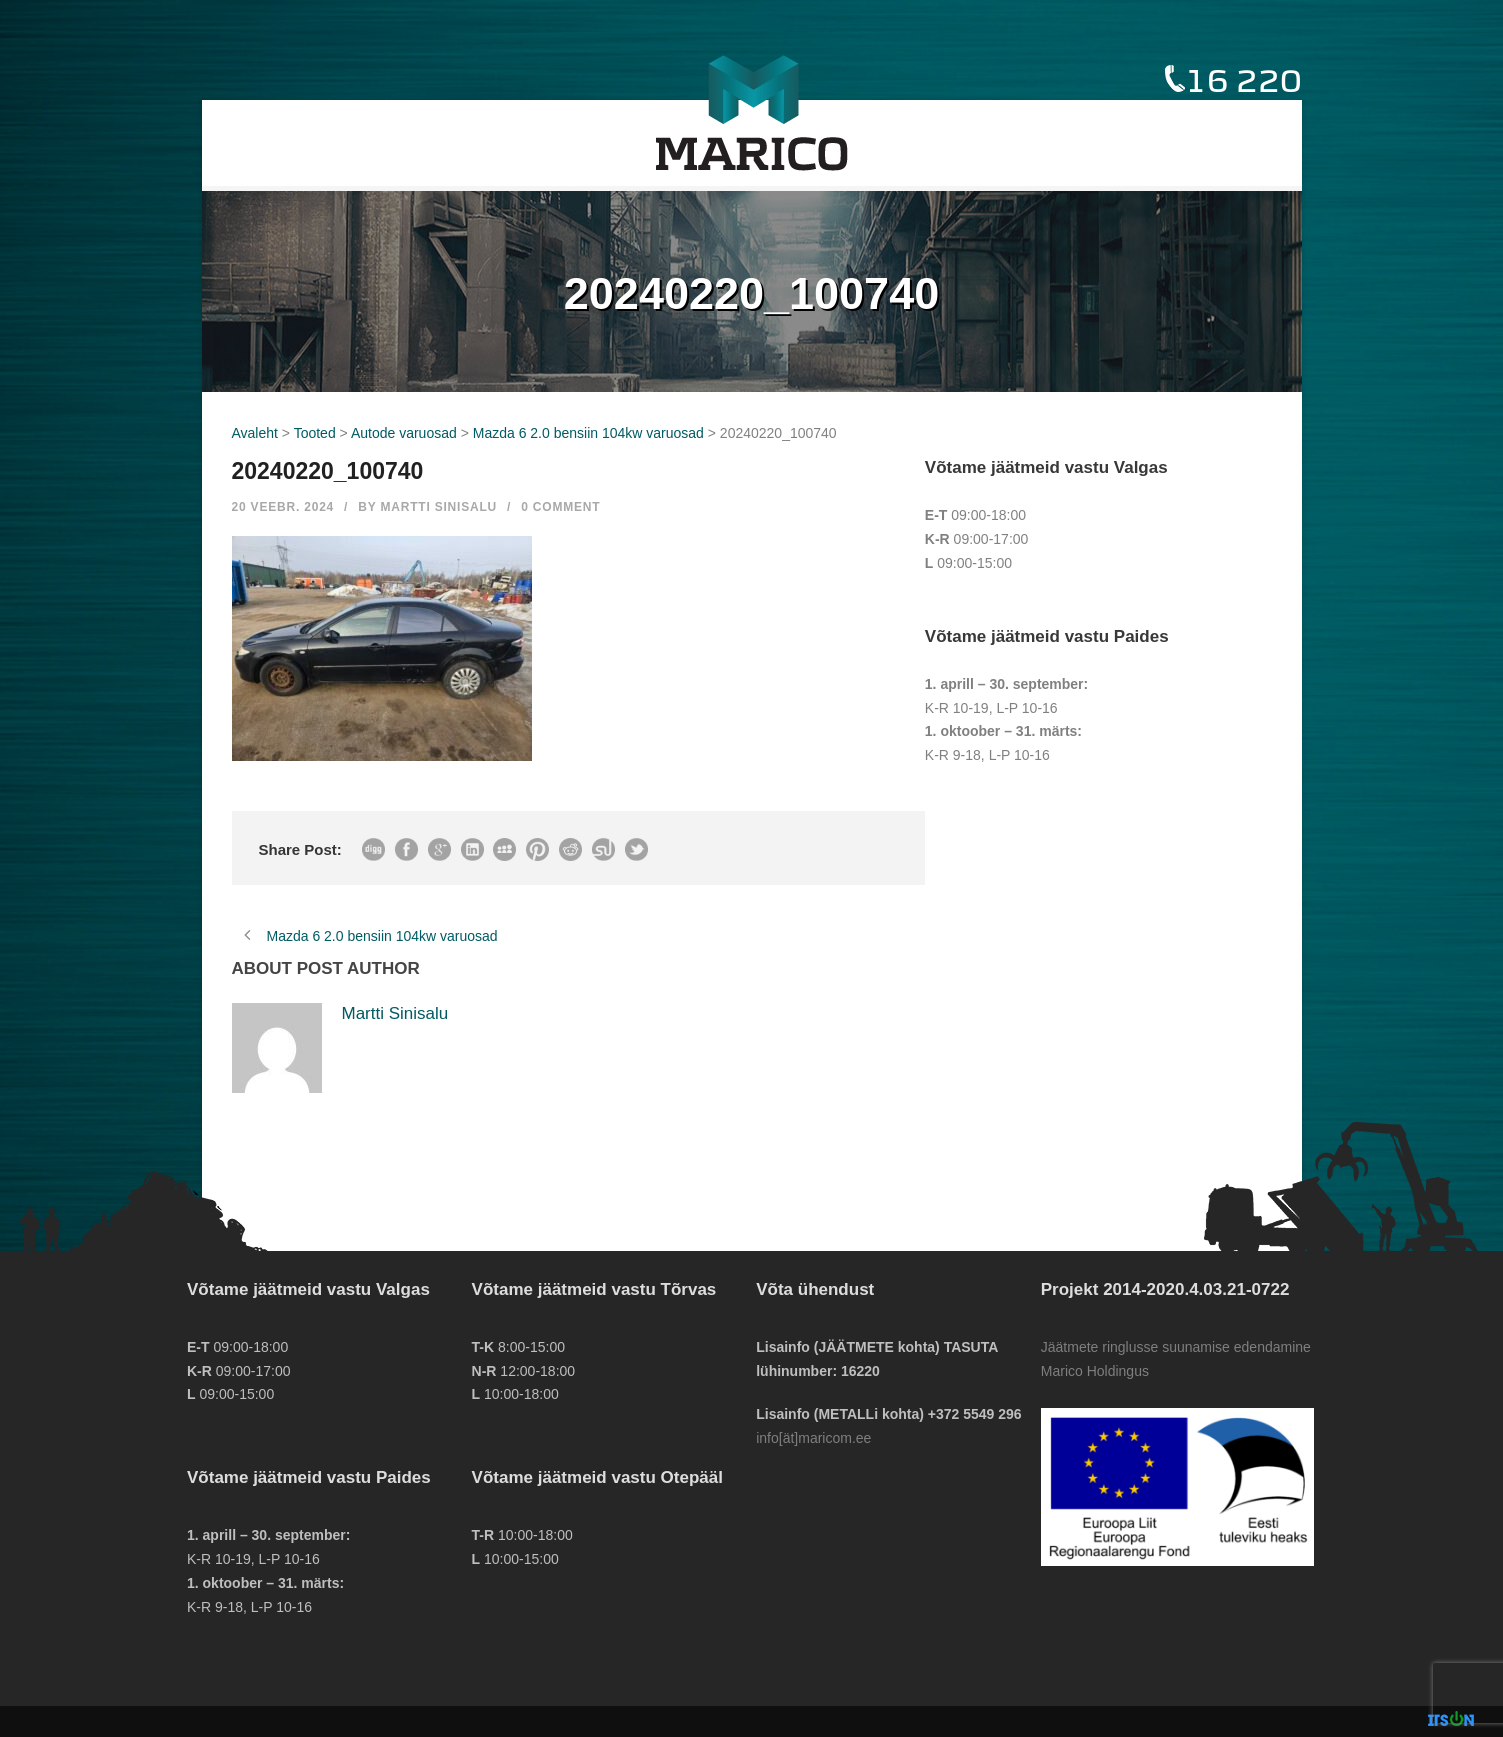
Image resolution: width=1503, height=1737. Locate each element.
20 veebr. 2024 (283, 507)
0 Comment (560, 507)
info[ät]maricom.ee (813, 1438)
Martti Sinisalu (438, 507)
